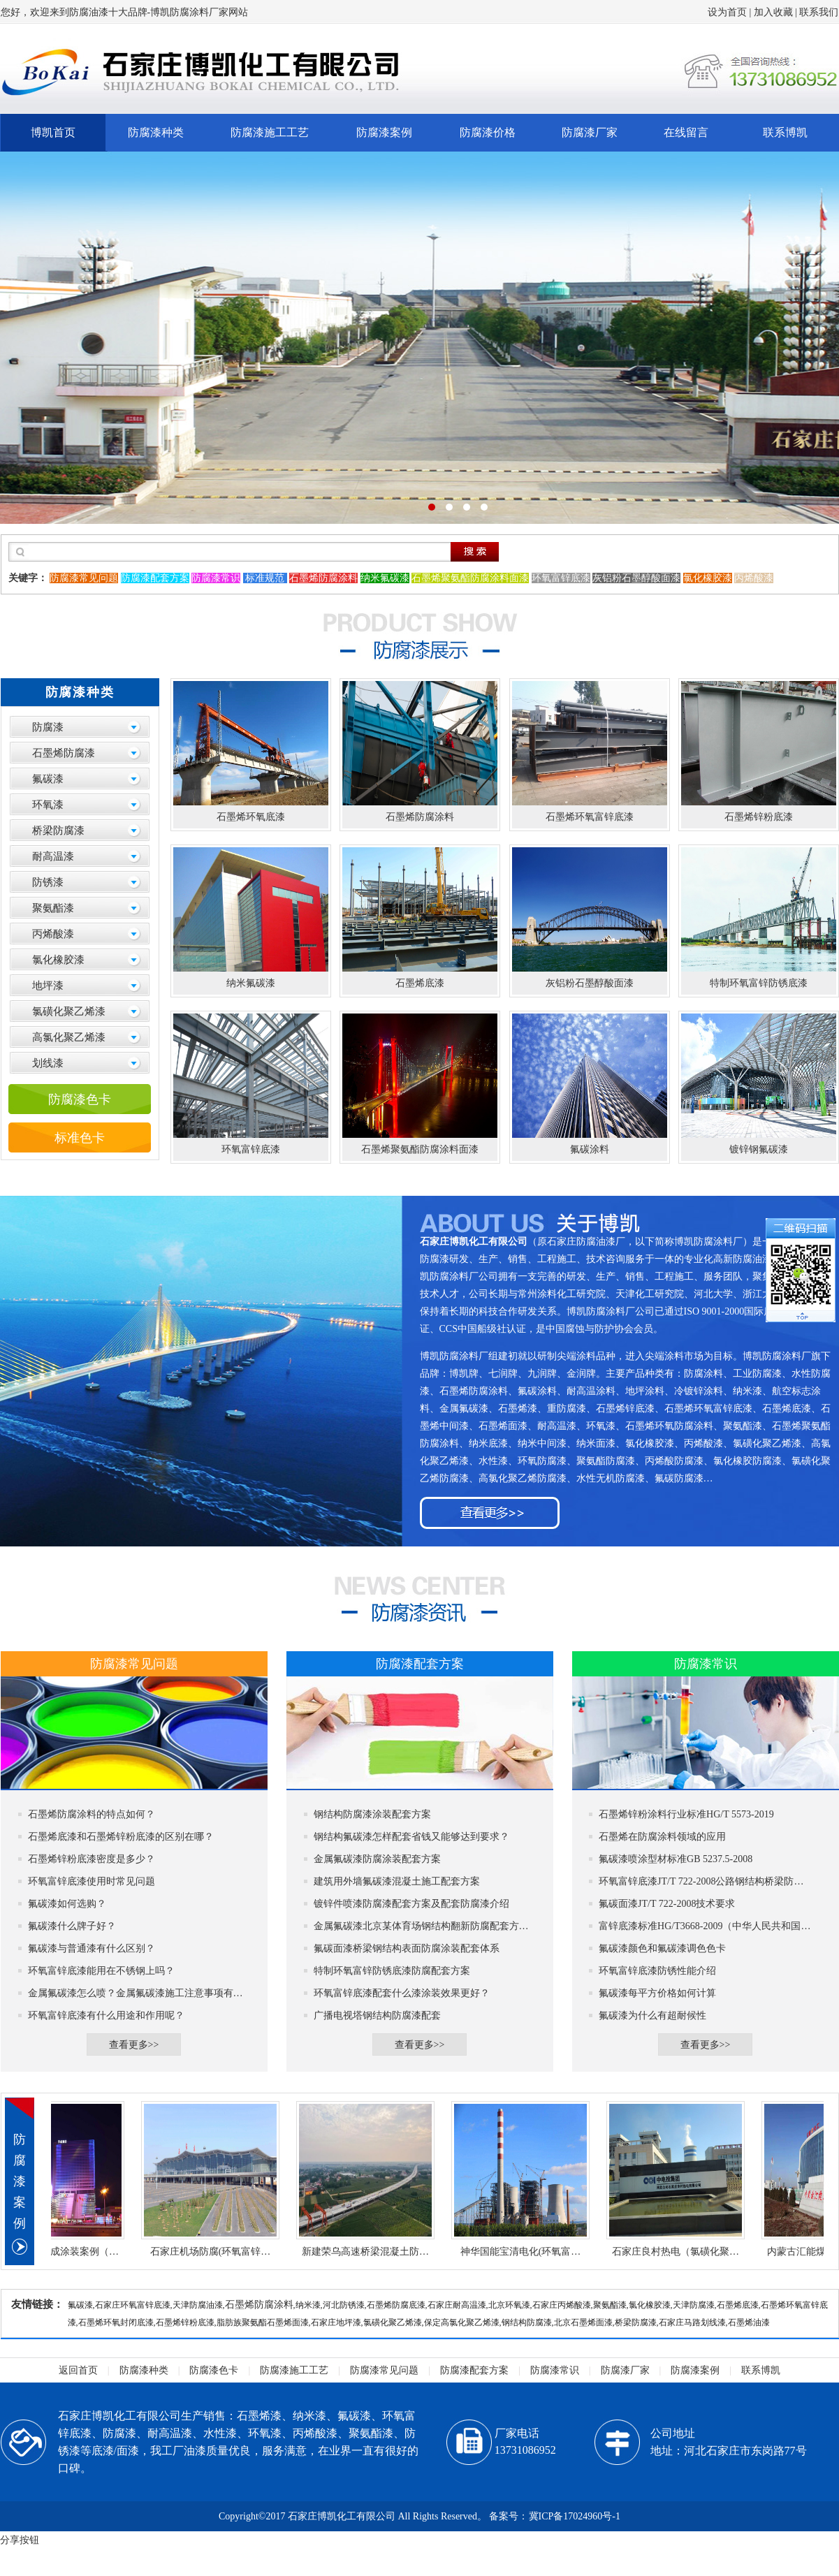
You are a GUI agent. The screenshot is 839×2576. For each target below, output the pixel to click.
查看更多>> (134, 2045)
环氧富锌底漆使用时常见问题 (91, 1881)
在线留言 (686, 132)
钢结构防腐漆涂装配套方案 (372, 1814)
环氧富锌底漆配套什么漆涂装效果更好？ (402, 1993)
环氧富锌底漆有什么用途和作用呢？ (106, 2015)
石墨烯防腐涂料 (259, 2304)
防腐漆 (48, 727)
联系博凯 (785, 132)
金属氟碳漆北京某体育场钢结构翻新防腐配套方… (421, 1926)
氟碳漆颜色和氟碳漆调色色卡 (662, 1948)
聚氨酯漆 (53, 908)
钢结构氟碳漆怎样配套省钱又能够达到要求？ (411, 1836)
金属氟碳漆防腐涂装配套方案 (377, 1859)
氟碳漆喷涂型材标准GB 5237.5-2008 (675, 1859)
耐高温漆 (53, 856)
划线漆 (48, 1063)
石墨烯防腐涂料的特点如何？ (91, 1814)
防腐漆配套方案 (474, 2370)
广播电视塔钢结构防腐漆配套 (377, 2015)
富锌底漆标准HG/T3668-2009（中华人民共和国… (704, 1926)
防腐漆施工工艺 (270, 132)
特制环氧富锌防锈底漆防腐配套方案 (392, 1971)
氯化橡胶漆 (58, 959)
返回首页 (78, 2370)
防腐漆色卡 (79, 1099)
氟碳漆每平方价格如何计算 (657, 1993)
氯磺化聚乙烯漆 (68, 1011)
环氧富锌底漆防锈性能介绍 (657, 1971)
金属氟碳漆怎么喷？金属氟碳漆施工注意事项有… (135, 1993)
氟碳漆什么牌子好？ (72, 1926)
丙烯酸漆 (53, 933)
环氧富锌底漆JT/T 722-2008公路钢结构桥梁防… (701, 1881)
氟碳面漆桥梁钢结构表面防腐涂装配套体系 (406, 1948)
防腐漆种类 (156, 132)
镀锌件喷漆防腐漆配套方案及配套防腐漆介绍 (411, 1903)
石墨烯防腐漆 (63, 753)
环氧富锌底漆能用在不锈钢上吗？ (101, 1971)
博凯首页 (53, 132)
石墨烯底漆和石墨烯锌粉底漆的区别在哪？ (121, 1836)
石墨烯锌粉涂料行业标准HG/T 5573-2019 (686, 1814)
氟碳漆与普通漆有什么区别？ (91, 1948)
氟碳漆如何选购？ (67, 1903)
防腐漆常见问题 (384, 2370)
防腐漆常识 (554, 2370)
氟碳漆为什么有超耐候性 (652, 2015)
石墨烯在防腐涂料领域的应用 (662, 1836)
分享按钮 (19, 2540)
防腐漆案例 (384, 132)
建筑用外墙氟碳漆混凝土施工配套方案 (397, 1881)
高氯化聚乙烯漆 (68, 1037)
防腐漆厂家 (590, 132)
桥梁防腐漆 (58, 830)
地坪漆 (48, 985)
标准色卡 (79, 1138)
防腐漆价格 (488, 132)
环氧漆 (48, 804)
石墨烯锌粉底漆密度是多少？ (91, 1859)
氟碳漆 (48, 778)
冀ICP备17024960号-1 (574, 2516)
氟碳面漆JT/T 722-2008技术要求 (667, 1903)
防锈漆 (48, 882)
